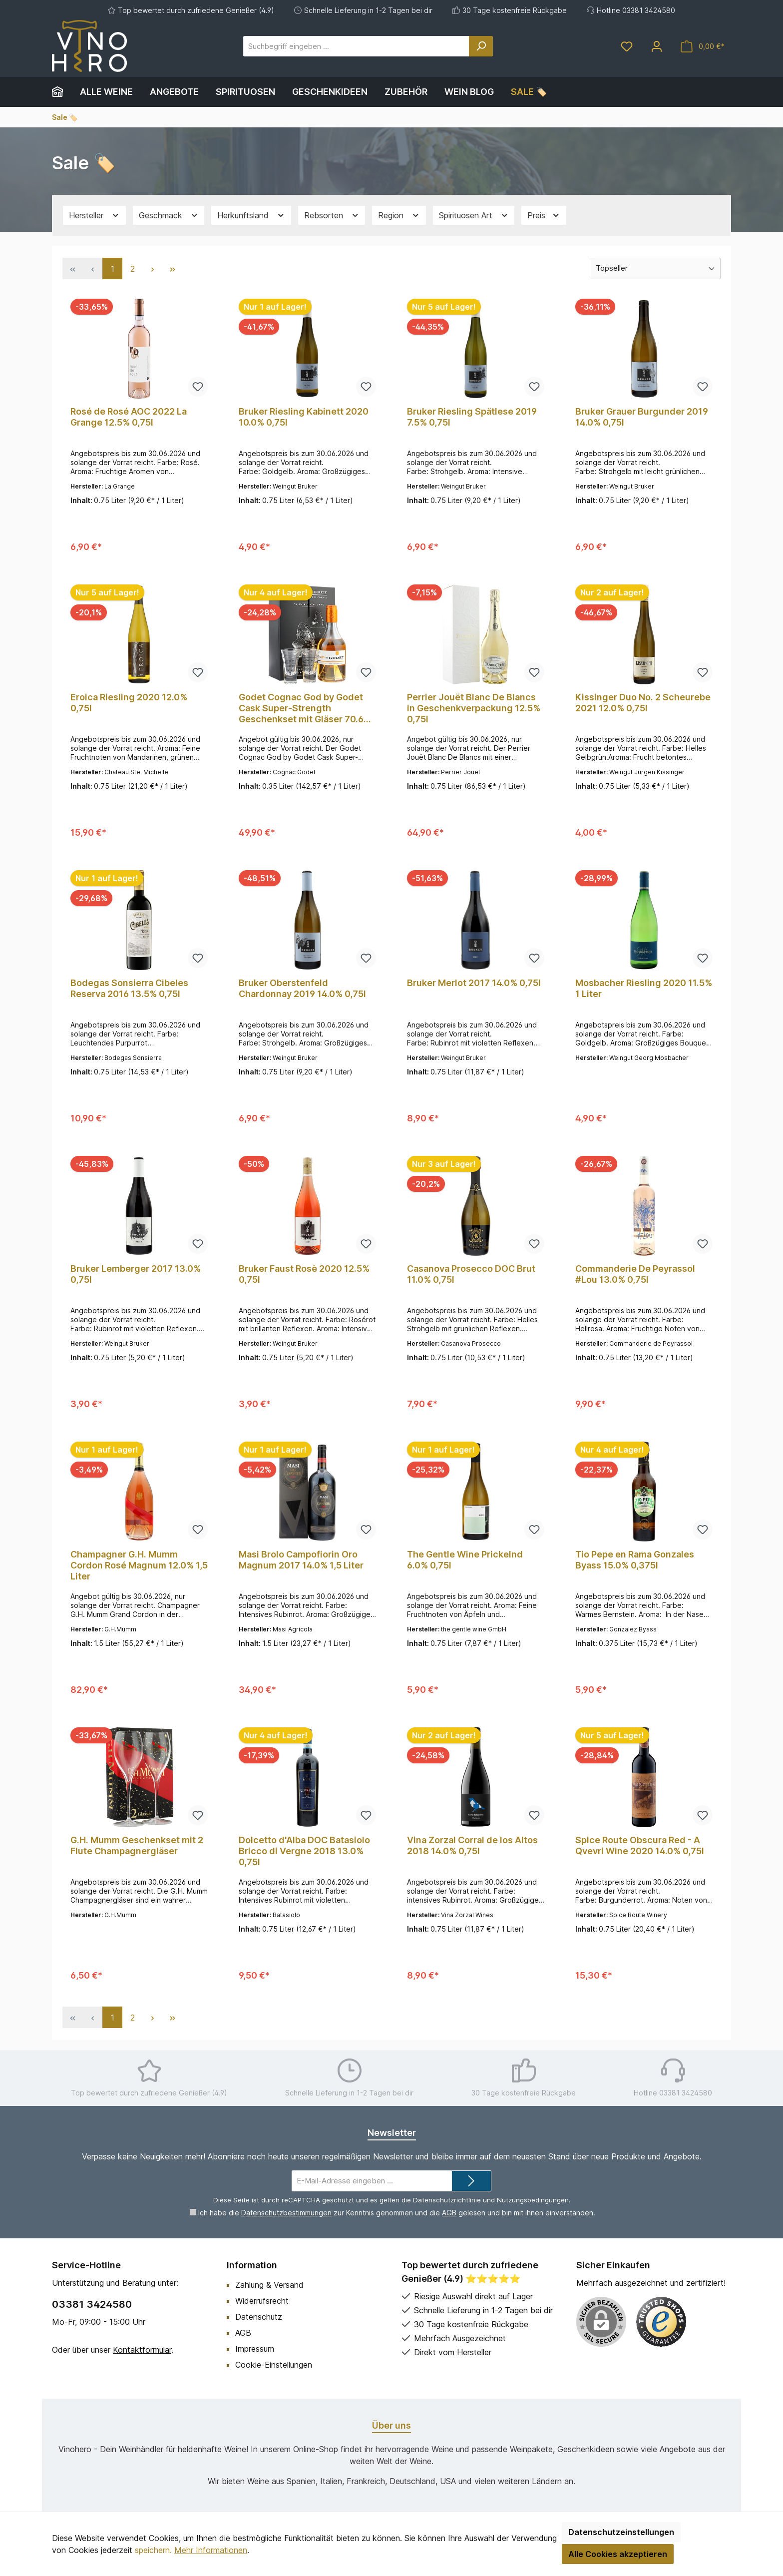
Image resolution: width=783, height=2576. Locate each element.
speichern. (153, 2550)
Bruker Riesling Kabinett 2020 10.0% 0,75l (304, 417)
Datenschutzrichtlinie (447, 2200)
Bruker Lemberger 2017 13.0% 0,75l (135, 1274)
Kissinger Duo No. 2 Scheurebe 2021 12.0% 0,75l (643, 702)
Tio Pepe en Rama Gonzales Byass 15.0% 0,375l (634, 1559)
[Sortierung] (656, 268)
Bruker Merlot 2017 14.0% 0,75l (474, 983)
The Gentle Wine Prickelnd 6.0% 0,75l (465, 1559)
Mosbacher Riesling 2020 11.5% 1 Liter (643, 988)
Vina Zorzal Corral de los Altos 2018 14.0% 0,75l (472, 1845)
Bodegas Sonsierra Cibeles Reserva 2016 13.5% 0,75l (129, 988)
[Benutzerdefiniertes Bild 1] (661, 2322)
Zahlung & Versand (269, 2285)
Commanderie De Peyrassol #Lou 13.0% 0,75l (635, 1274)
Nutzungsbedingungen (533, 2200)
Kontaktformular (142, 2350)
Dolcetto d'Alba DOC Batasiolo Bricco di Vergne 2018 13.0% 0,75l (304, 1851)
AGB (449, 2212)
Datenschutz (258, 2317)
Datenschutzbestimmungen (286, 2212)
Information (252, 2265)
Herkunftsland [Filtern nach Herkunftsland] (251, 215)
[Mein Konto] (656, 46)
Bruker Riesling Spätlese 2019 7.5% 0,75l (472, 417)
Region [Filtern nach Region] (399, 215)
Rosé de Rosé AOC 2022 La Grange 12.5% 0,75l (128, 417)
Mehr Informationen (210, 2550)
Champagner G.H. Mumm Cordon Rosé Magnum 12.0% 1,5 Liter (139, 1565)
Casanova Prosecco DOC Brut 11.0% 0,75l (471, 1274)
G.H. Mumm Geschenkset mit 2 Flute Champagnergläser (136, 1845)
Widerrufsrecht (262, 2301)
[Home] (61, 92)
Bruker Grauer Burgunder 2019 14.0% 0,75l (641, 417)
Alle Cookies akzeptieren (617, 2554)
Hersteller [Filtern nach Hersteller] (94, 215)
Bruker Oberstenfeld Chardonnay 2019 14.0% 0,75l (302, 988)
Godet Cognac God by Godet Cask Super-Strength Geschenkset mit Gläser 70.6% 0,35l (305, 708)
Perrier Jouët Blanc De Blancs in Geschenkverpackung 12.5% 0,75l (473, 708)
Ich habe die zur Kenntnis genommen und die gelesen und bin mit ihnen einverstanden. (396, 2212)
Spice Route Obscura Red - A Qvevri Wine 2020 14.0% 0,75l (639, 1845)
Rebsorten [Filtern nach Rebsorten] (332, 215)
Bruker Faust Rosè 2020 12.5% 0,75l (304, 1274)
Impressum (254, 2349)
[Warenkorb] (702, 46)
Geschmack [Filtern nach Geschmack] (169, 215)
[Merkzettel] (626, 46)
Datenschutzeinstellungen (621, 2532)
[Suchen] (481, 46)
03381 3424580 (92, 2304)
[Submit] (471, 2181)
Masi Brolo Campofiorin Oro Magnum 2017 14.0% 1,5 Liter (301, 1559)
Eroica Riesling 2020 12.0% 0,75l (128, 702)
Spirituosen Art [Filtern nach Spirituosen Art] (474, 215)
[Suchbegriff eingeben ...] (356, 46)
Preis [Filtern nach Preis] (543, 215)
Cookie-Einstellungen (273, 2365)
